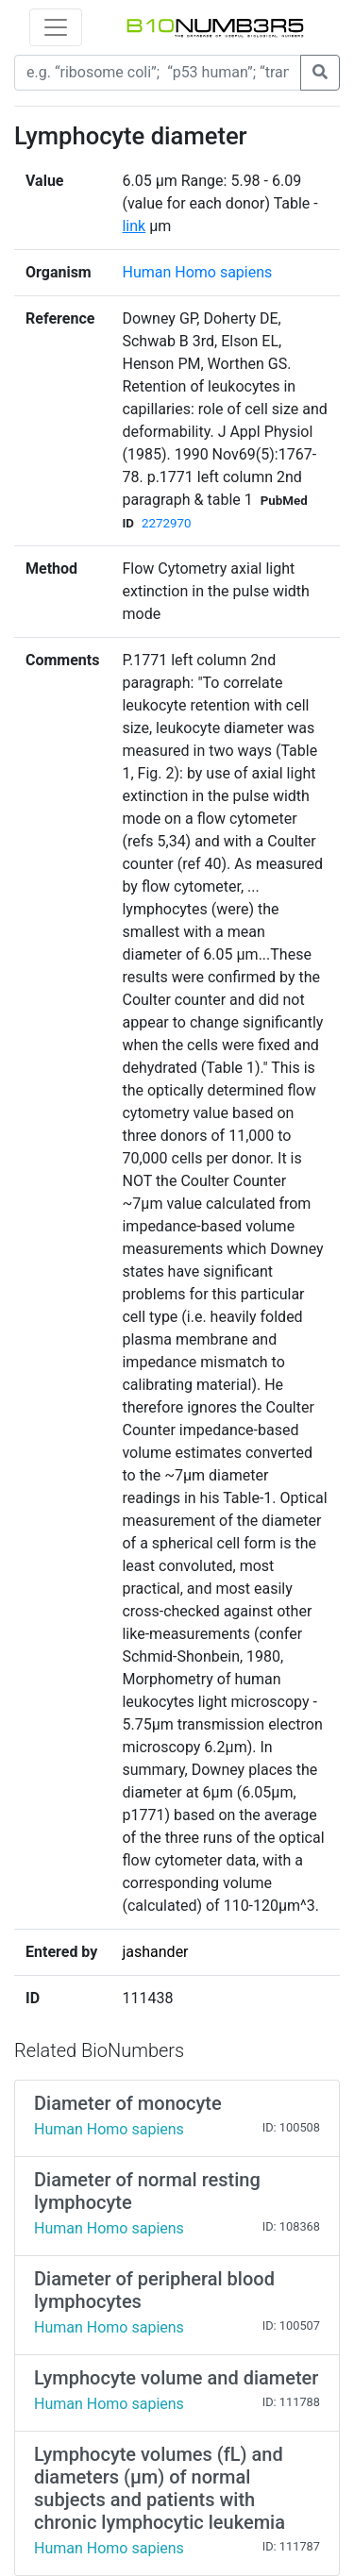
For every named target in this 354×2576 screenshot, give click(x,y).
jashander (155, 1952)
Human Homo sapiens (197, 272)
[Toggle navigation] (55, 27)
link (133, 226)
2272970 (166, 523)
